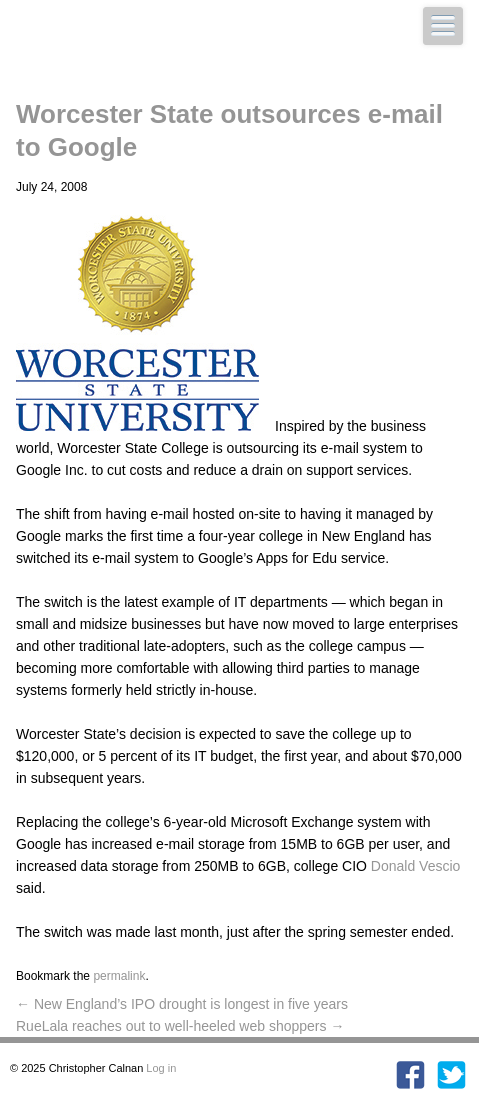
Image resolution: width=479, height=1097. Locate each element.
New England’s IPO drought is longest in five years (182, 1004)
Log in (161, 1068)
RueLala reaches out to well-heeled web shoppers (180, 1026)
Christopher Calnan (166, 46)
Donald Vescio (416, 866)
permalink (119, 976)
